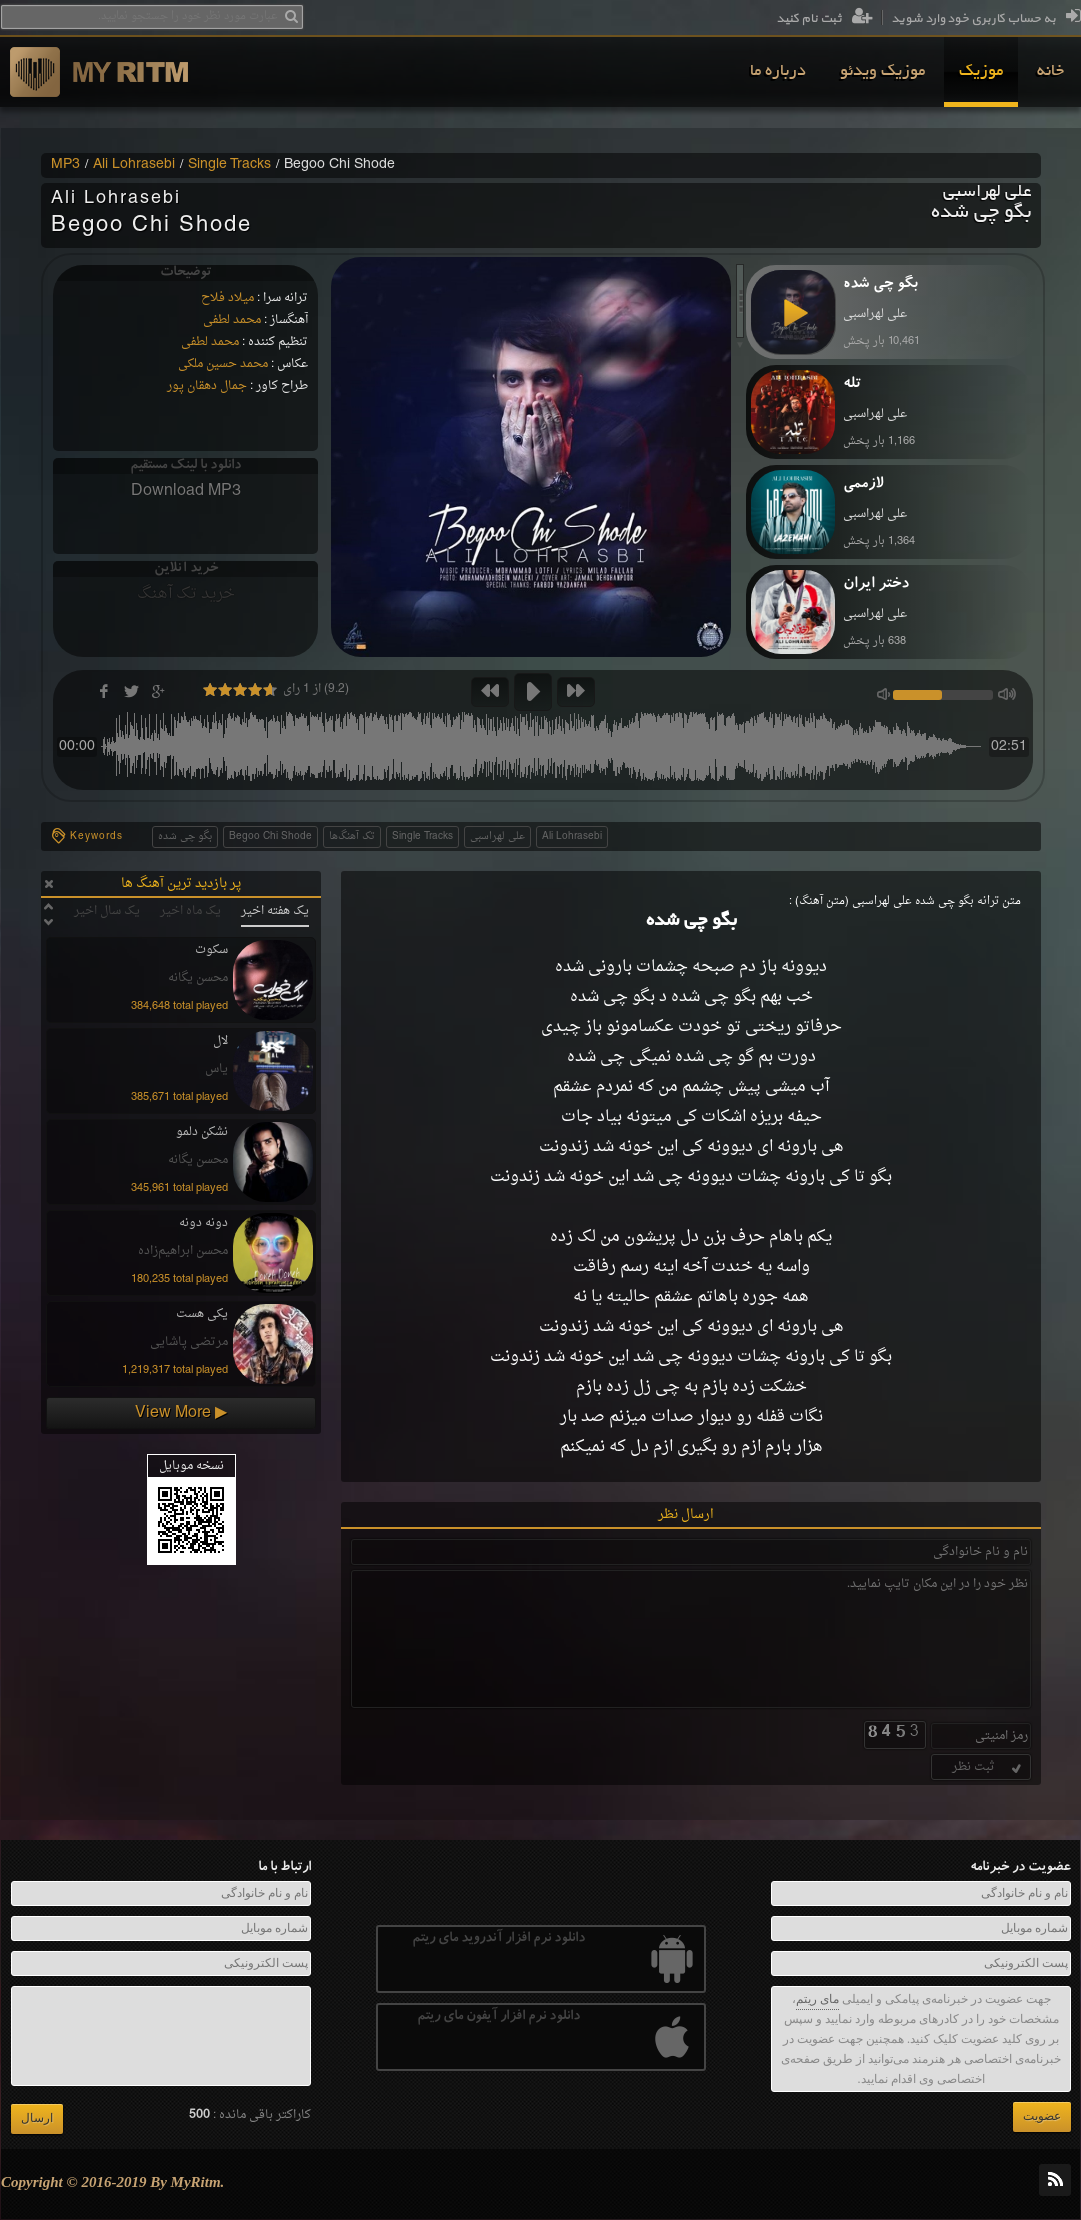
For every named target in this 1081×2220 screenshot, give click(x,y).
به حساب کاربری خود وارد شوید (986, 19)
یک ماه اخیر (190, 911)
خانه (1050, 72)
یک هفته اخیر (275, 911)
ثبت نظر (988, 1767)
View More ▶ (181, 1413)
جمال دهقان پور (207, 386)
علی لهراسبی (497, 836)
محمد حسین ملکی (223, 364)
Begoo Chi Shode (270, 836)
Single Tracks (229, 165)
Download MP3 (186, 491)
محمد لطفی (232, 320)
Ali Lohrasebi (134, 165)
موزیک (981, 72)
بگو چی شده (185, 836)
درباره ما (778, 72)
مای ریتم (817, 1999)
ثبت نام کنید (824, 19)
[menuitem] (1050, 72)
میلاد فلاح (227, 298)
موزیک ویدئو (882, 72)
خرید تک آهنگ (186, 594)
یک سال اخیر (107, 911)
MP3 (65, 165)
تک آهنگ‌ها (352, 836)
